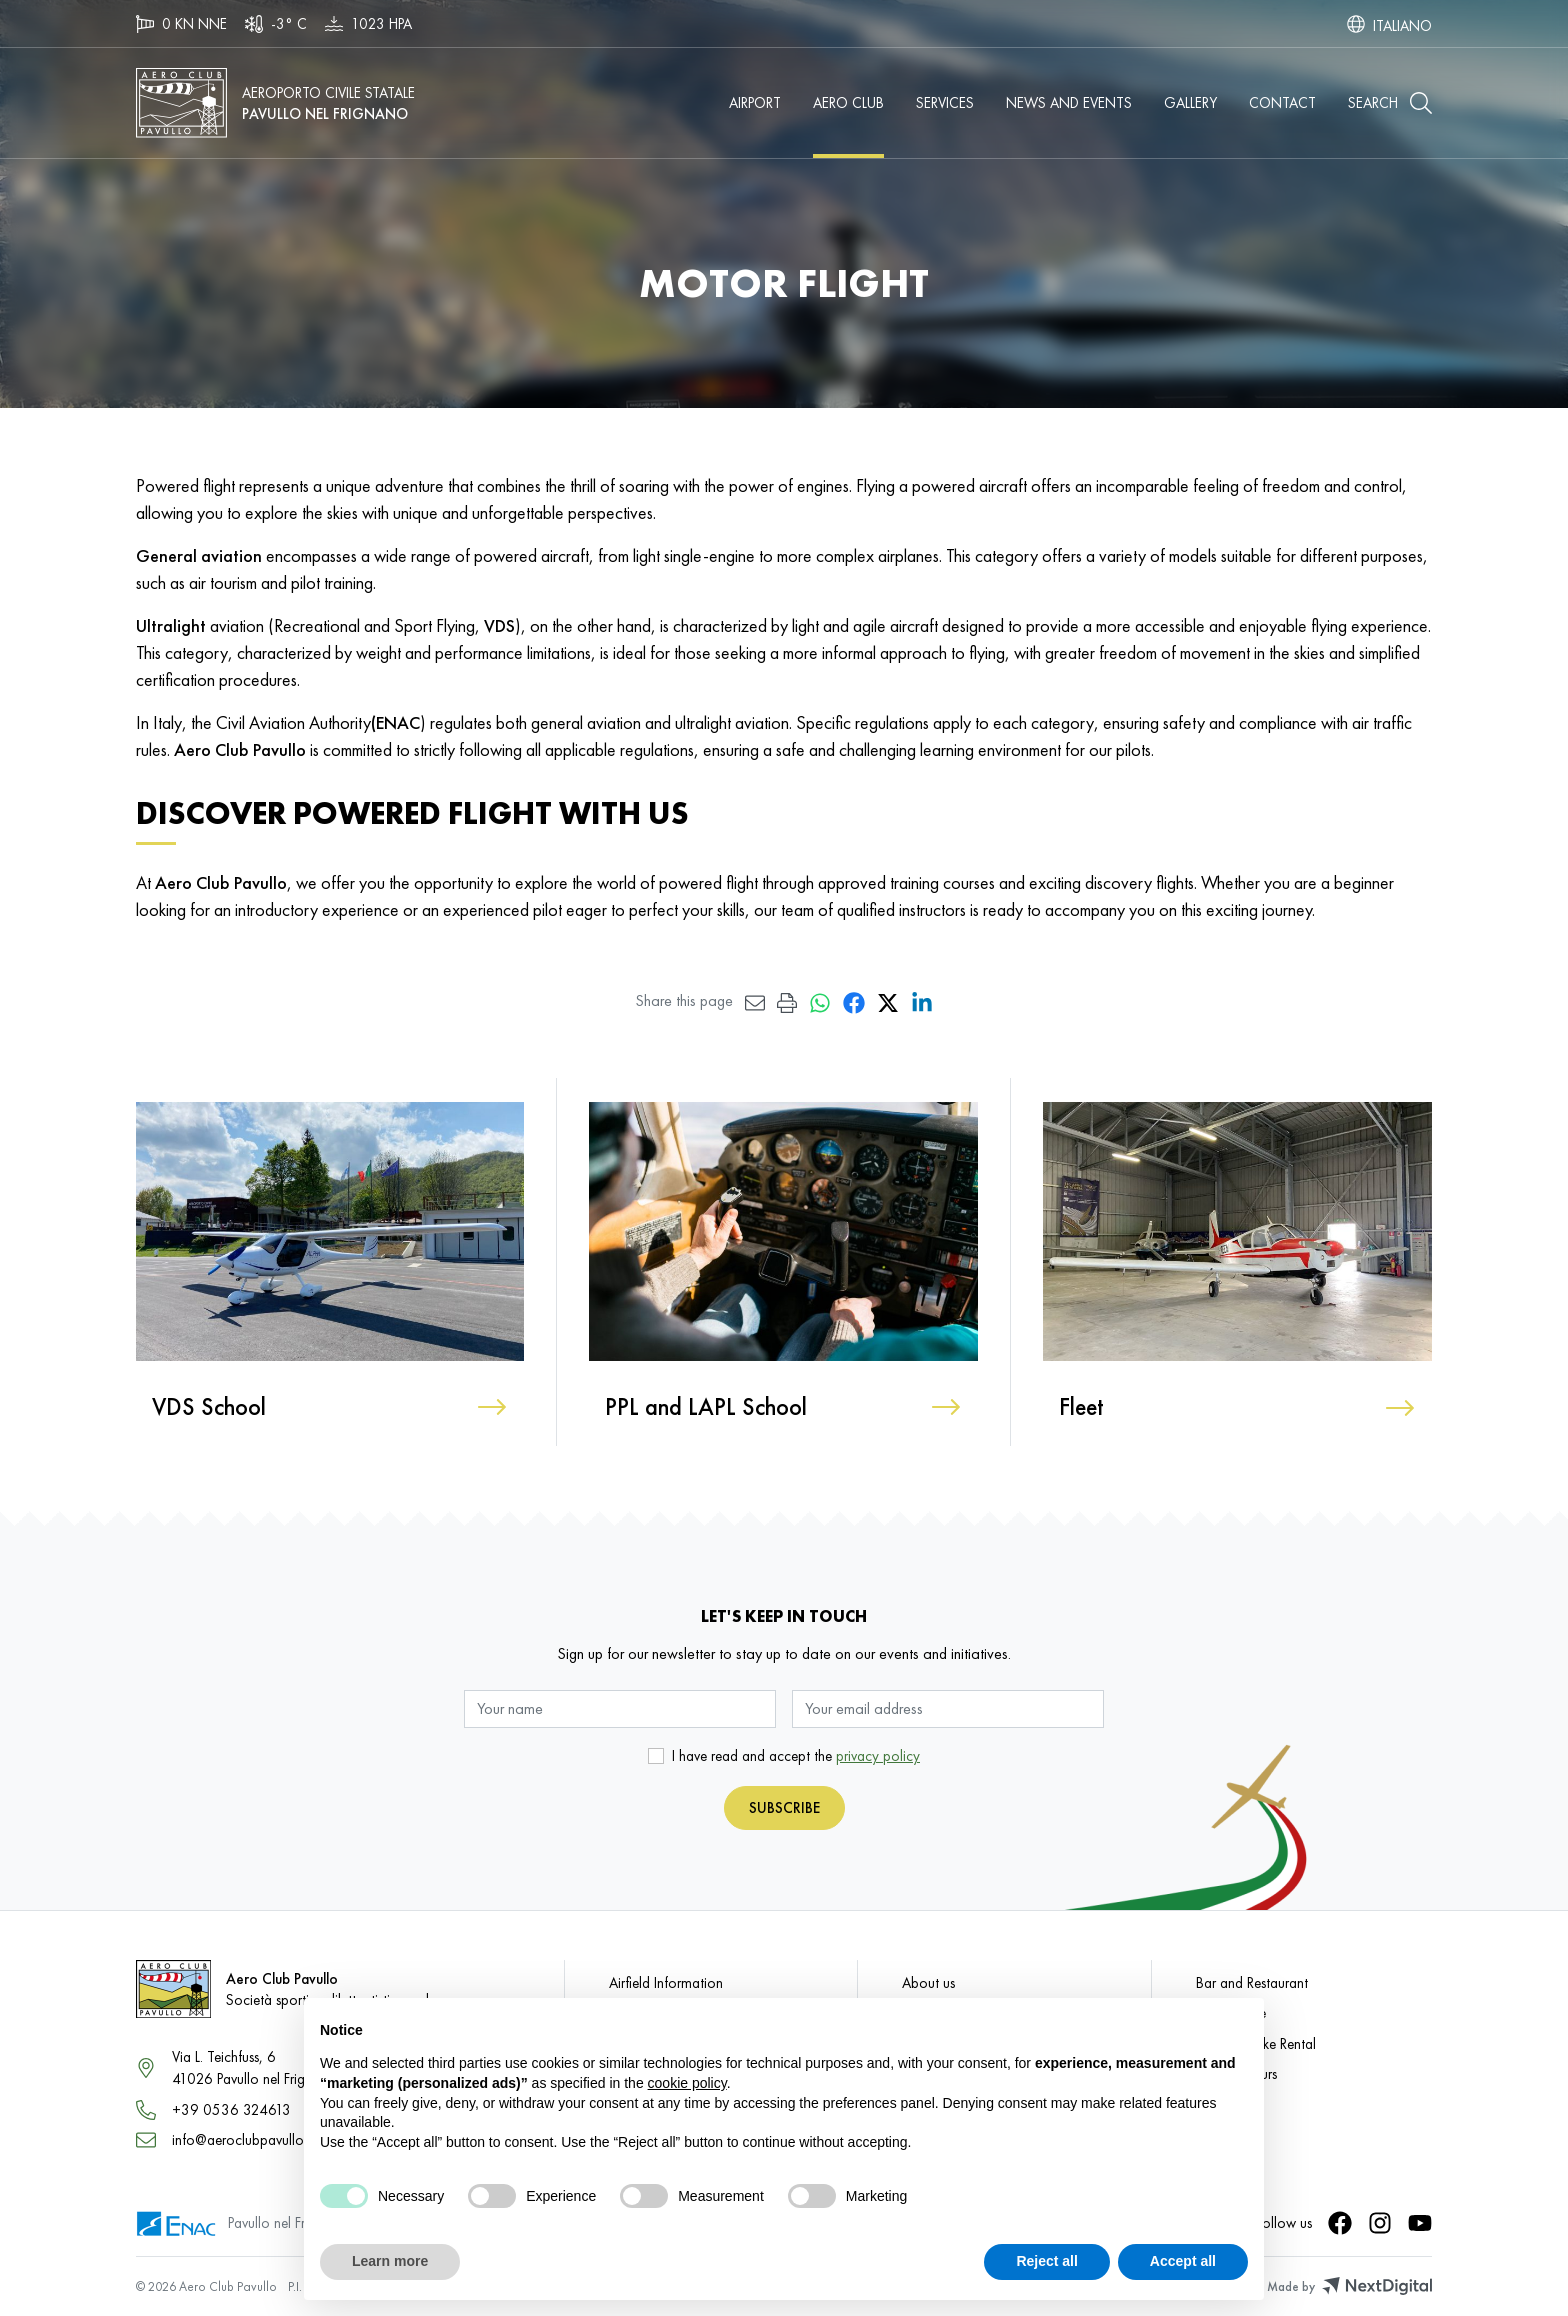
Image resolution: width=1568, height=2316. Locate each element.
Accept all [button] (1183, 2261)
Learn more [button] (390, 2261)
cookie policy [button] (687, 2083)
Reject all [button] (1046, 2261)
